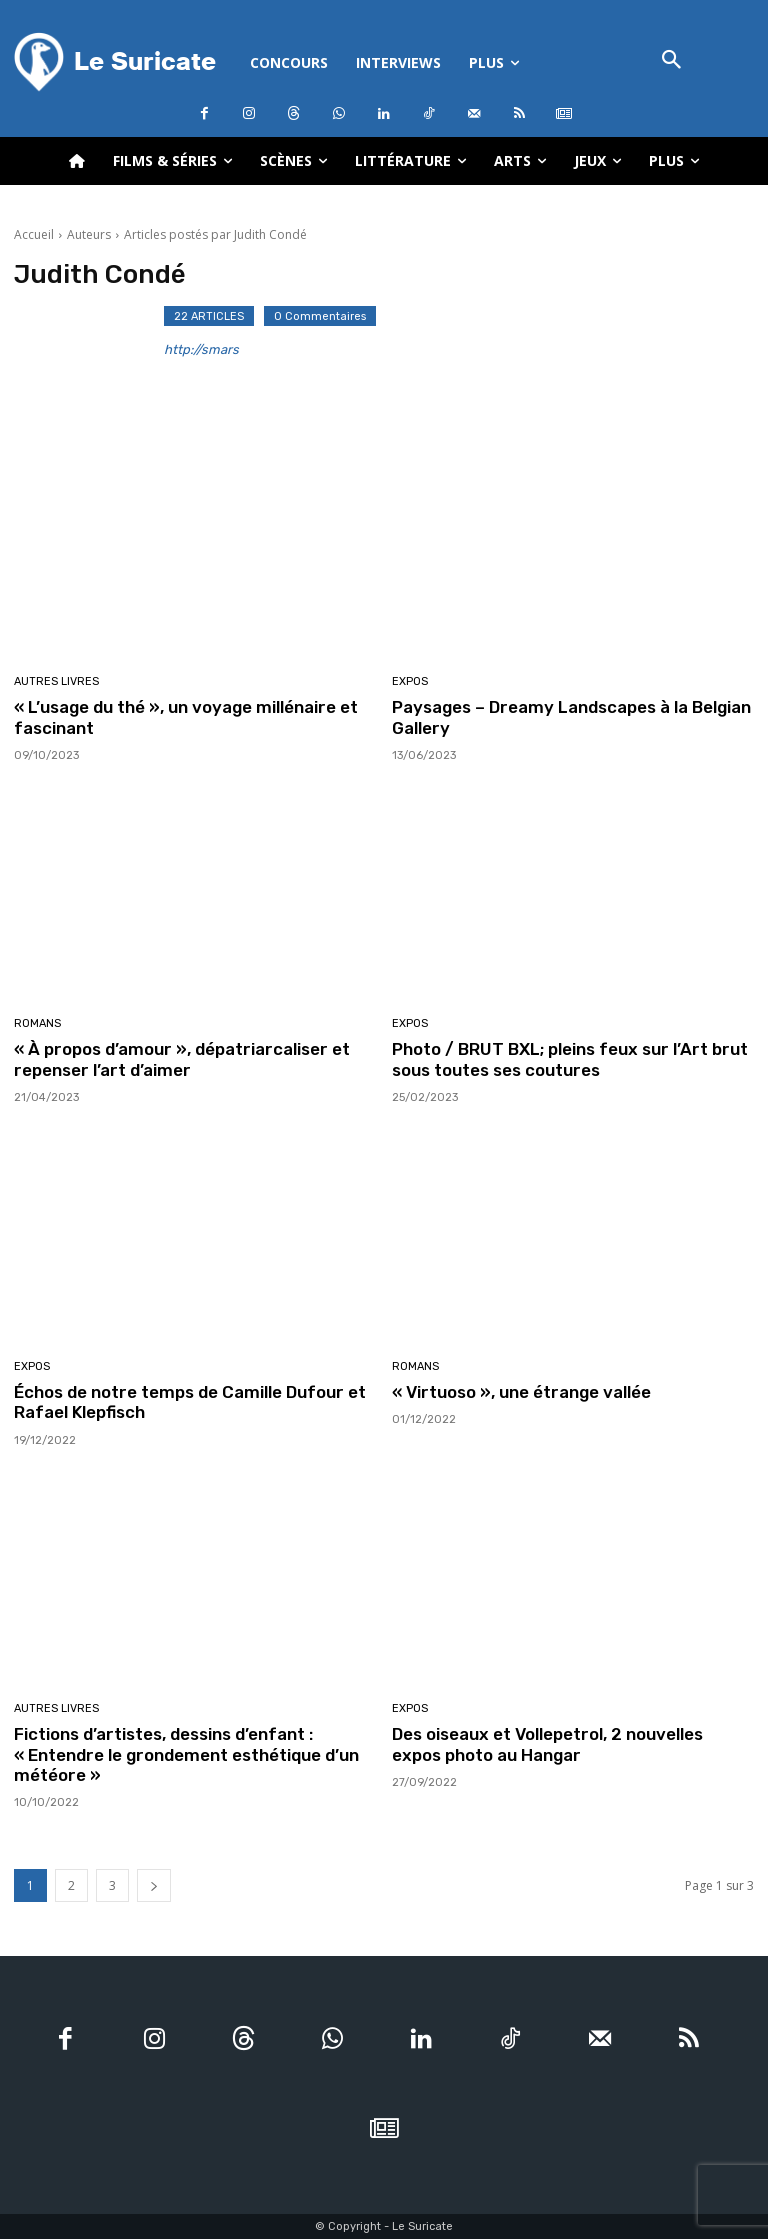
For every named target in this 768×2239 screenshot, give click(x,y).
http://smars (201, 349)
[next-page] (154, 1885)
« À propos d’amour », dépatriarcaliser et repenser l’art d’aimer (182, 1059)
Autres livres (56, 681)
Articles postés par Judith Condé (215, 234)
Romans (37, 1023)
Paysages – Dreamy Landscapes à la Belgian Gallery (571, 717)
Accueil (34, 234)
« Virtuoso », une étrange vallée (521, 1392)
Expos (410, 681)
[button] (672, 61)
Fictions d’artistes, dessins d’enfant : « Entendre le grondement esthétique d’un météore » (186, 1754)
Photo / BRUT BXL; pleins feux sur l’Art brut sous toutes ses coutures (570, 1059)
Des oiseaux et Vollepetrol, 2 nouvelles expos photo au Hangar (547, 1744)
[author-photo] (89, 354)
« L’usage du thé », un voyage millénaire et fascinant (186, 717)
